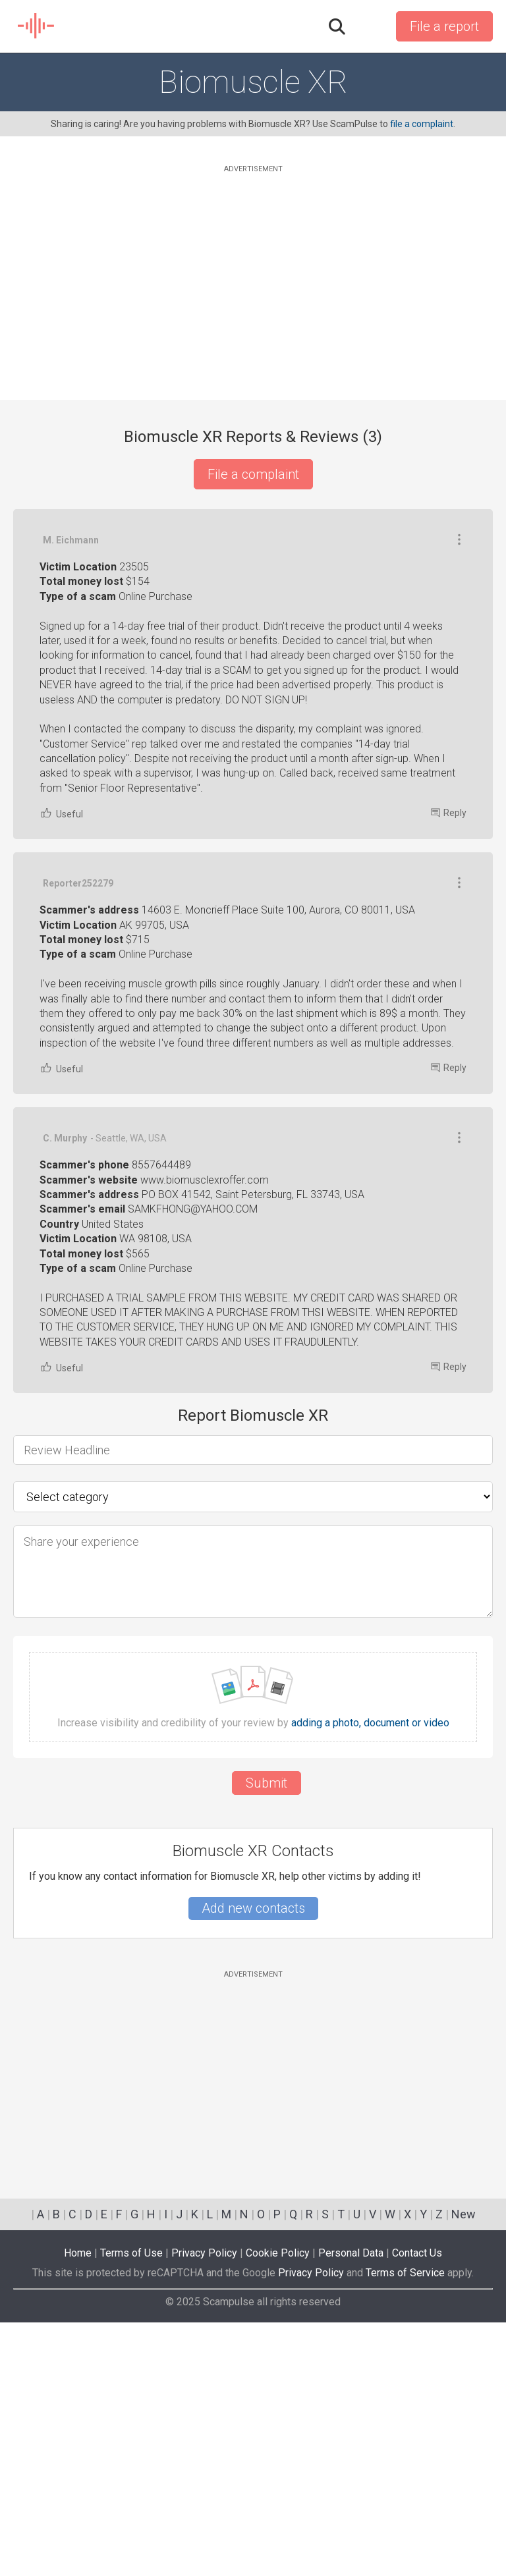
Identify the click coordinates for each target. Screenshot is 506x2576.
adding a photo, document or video (370, 1976)
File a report (444, 26)
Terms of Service (405, 2526)
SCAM (36, 26)
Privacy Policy (204, 2506)
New (463, 2468)
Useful (61, 1066)
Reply (448, 1066)
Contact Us (417, 2506)
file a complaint (421, 124)
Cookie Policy (278, 2506)
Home (78, 2506)
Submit (266, 2036)
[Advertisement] (253, 268)
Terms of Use (131, 2506)
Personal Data (350, 2506)
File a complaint (253, 474)
